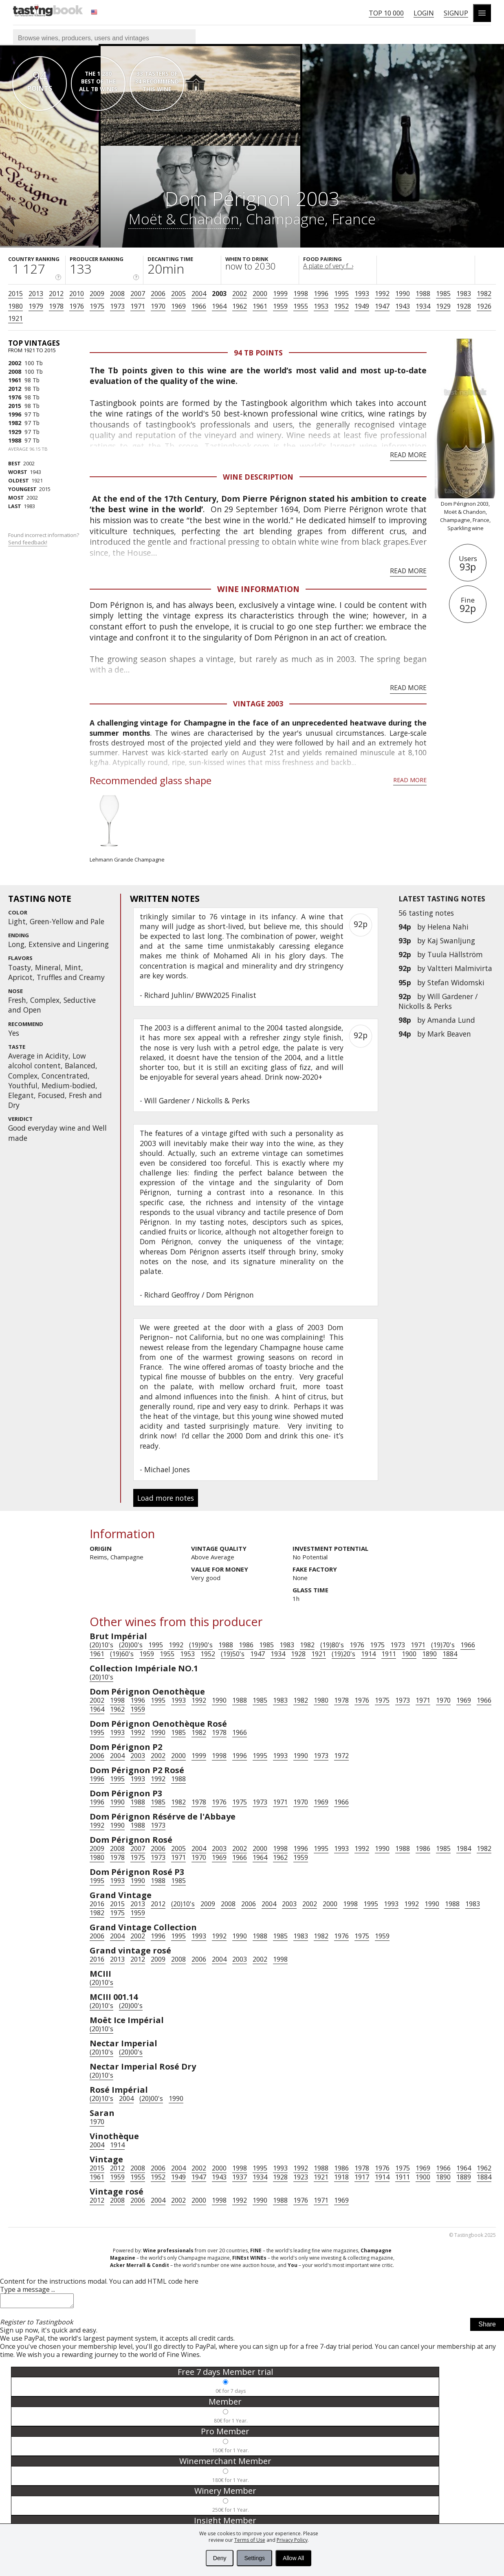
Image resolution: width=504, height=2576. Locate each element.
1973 (117, 306)
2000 (260, 293)
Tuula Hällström (455, 954)
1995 (341, 293)
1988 (423, 293)
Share (487, 2326)
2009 (97, 293)
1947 (382, 306)
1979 (36, 306)
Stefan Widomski (455, 982)
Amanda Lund (451, 1020)
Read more (408, 454)
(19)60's (122, 1653)
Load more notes (165, 1498)
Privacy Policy (292, 2540)
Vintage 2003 (258, 703)
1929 (443, 306)
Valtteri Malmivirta (459, 968)
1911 (388, 1653)
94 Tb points (258, 352)
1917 (361, 2177)
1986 (246, 1644)
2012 (56, 293)
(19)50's (232, 1653)
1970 (158, 306)
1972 (341, 1755)
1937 (239, 2177)
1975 (97, 306)
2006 (158, 293)
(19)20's (343, 1653)
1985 (443, 293)
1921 (15, 318)
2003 (219, 293)
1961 (260, 306)
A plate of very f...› (328, 265)
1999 (280, 293)
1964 (219, 306)
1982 (484, 293)
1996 (321, 293)
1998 (300, 293)
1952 (341, 306)
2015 (15, 293)
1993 (361, 293)
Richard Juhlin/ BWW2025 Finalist (200, 995)
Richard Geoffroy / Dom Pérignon (199, 1295)
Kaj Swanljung (451, 940)
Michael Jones (167, 1469)
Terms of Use (249, 2540)
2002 (239, 293)
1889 (463, 2177)
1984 (463, 1848)
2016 (97, 1903)
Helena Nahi (448, 927)
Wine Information (258, 588)
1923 (300, 2177)
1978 (56, 306)
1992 (382, 293)
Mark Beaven (449, 1034)
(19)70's (443, 1644)
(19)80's (332, 1644)
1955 (300, 306)
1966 (198, 306)
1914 (368, 1653)
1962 (239, 306)
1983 (463, 293)
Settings (254, 2558)
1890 (429, 1653)
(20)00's (131, 1644)
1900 (409, 1653)
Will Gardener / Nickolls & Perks (438, 1001)
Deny (220, 2558)
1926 (484, 306)
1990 (402, 293)
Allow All (293, 2558)
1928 (463, 306)
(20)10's (101, 1644)
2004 (198, 293)
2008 (117, 293)
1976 (76, 306)
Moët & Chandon (183, 218)
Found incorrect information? (44, 538)
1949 (361, 306)
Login (424, 13)
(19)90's (201, 1644)
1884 (449, 1653)
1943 (402, 306)
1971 (137, 306)
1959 (280, 306)
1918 (341, 2177)
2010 (76, 293)
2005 (178, 293)
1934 (423, 306)
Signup (456, 13)
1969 (178, 306)
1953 (321, 306)
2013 (36, 293)
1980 (15, 306)
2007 (137, 293)
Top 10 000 (386, 13)
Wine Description (258, 477)
